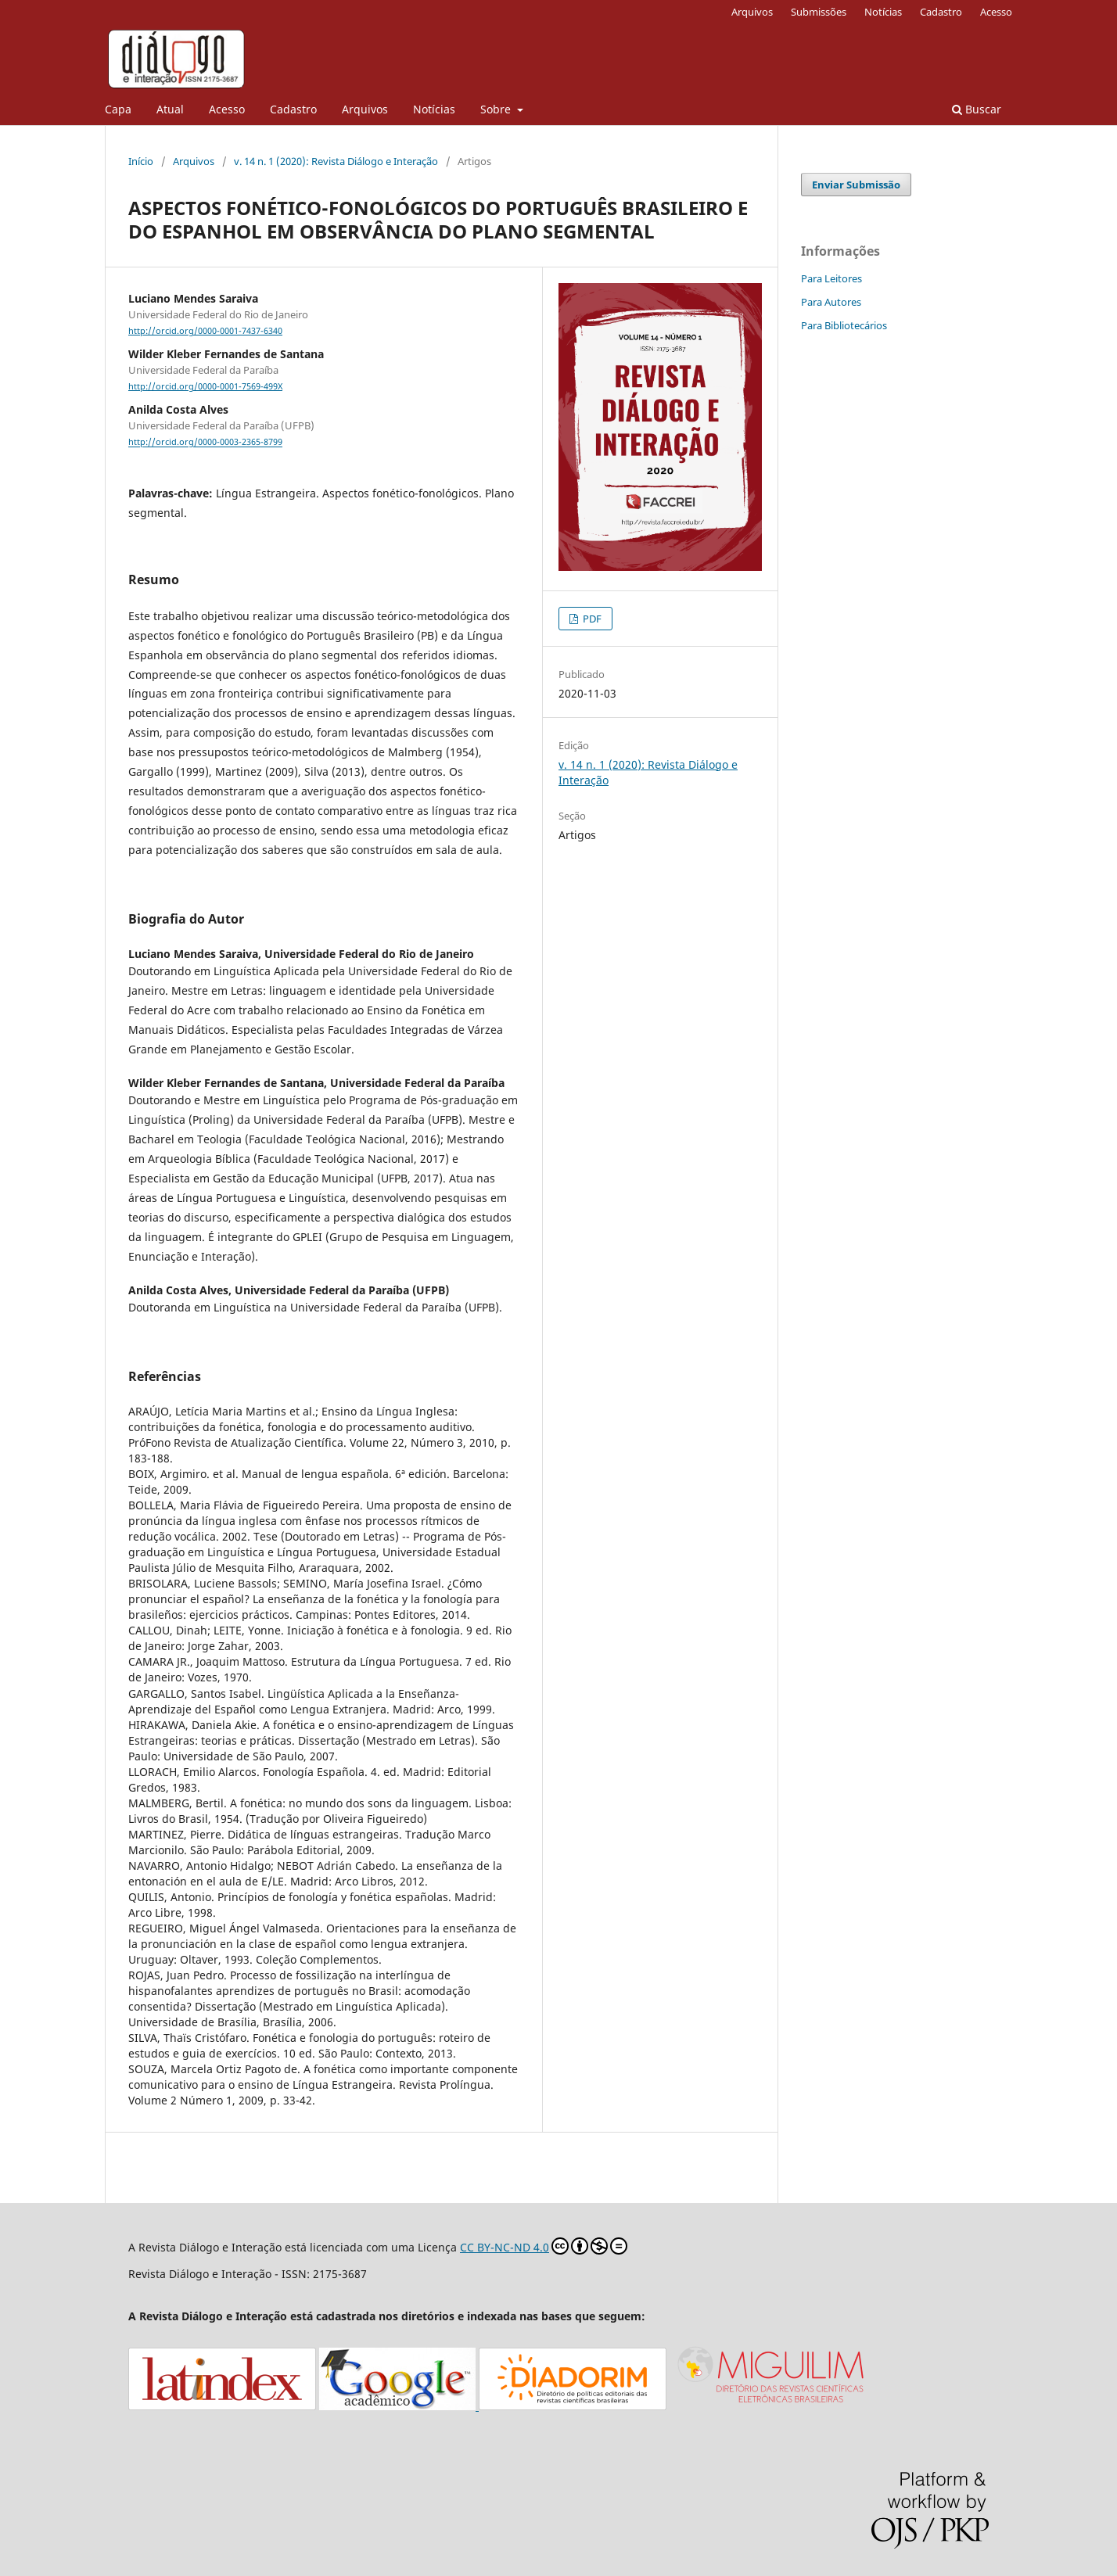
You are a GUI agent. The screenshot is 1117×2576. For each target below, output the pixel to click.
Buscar (976, 109)
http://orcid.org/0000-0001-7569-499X (205, 386)
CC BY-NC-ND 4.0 (543, 2246)
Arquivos (365, 109)
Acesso (227, 109)
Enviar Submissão (856, 185)
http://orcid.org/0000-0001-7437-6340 (205, 330)
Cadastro (293, 109)
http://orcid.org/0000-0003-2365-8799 (205, 442)
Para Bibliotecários (844, 325)
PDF (591, 619)
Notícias (434, 109)
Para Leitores (831, 278)
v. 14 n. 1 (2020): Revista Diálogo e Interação (336, 161)
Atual (170, 109)
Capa (118, 109)
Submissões (818, 12)
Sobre (497, 109)
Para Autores (831, 302)
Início (140, 161)
